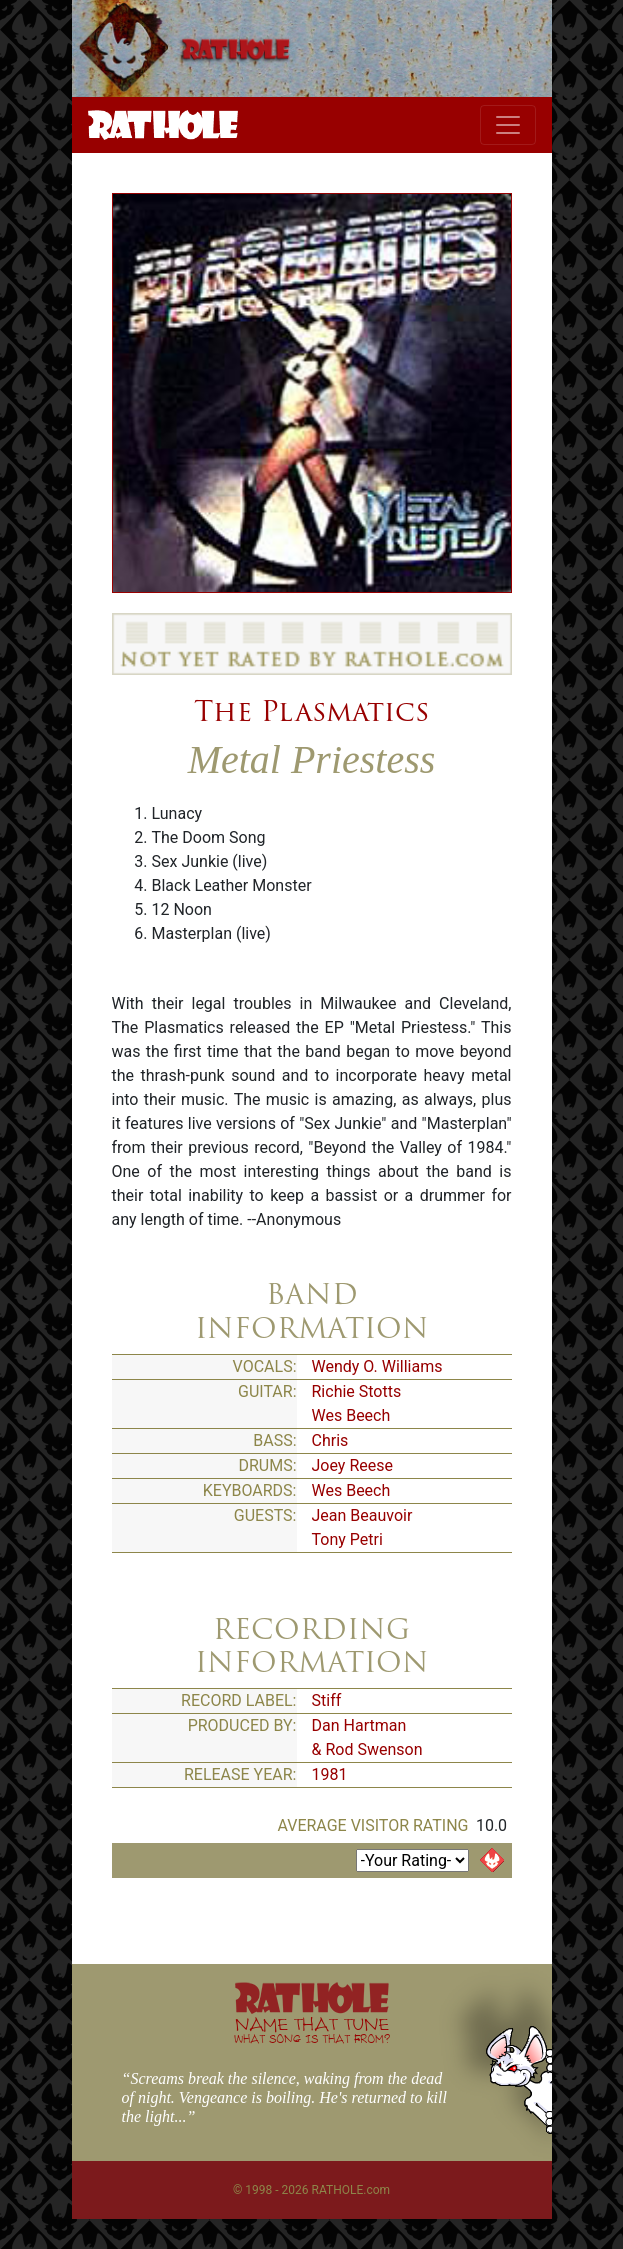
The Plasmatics (311, 711)
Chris (330, 1440)
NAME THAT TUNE (312, 2029)
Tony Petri (347, 1539)
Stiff (327, 1700)
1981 (330, 1774)
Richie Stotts (357, 1391)
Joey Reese (352, 1465)
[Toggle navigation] (508, 125)
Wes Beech (351, 1415)
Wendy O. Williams (377, 1366)
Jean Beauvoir (362, 1515)
